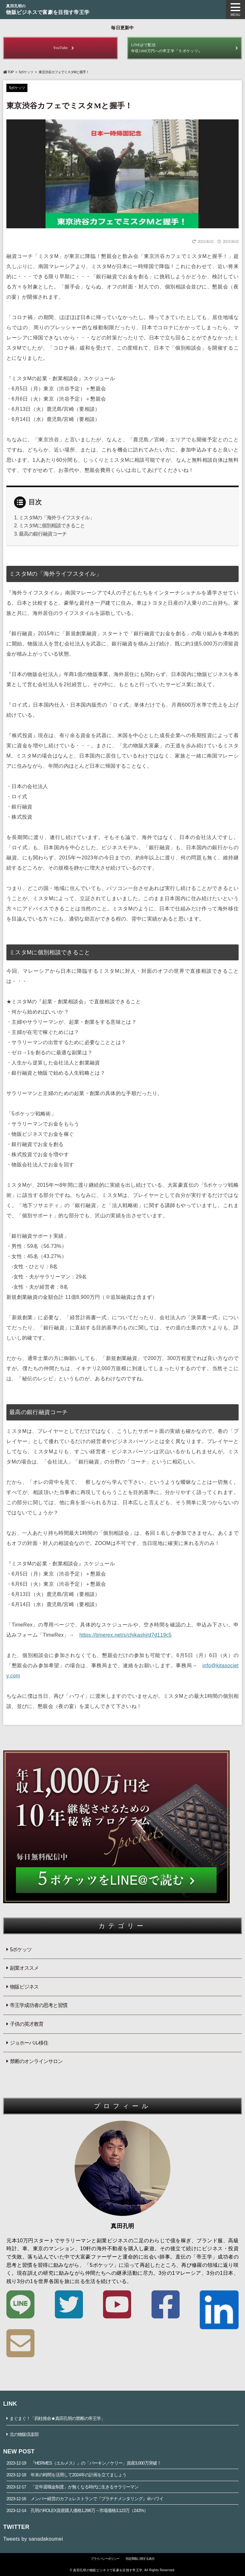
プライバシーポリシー (105, 2558)
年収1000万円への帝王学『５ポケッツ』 (184, 47)
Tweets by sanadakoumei (33, 2539)
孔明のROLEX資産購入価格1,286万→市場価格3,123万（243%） (77, 2510)
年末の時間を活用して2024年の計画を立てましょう (66, 2474)
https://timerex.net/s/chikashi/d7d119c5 (125, 1635)
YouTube (60, 48)
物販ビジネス (24, 1986)
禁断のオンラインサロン (36, 2061)
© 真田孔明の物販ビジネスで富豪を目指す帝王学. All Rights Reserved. (122, 2570)
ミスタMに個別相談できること (52, 525)
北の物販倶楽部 (24, 2434)
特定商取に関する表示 (140, 2558)
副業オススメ (24, 1968)
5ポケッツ (26, 72)
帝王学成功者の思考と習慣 (38, 2005)
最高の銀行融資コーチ (43, 534)
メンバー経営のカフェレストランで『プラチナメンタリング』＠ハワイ (84, 2498)
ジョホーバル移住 (29, 2043)
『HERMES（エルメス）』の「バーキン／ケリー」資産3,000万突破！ (83, 2463)
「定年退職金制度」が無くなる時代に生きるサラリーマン (72, 2486)
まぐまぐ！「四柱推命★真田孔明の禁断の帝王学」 (57, 2418)
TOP (8, 72)
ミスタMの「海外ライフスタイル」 (56, 517)
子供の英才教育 (26, 2024)
